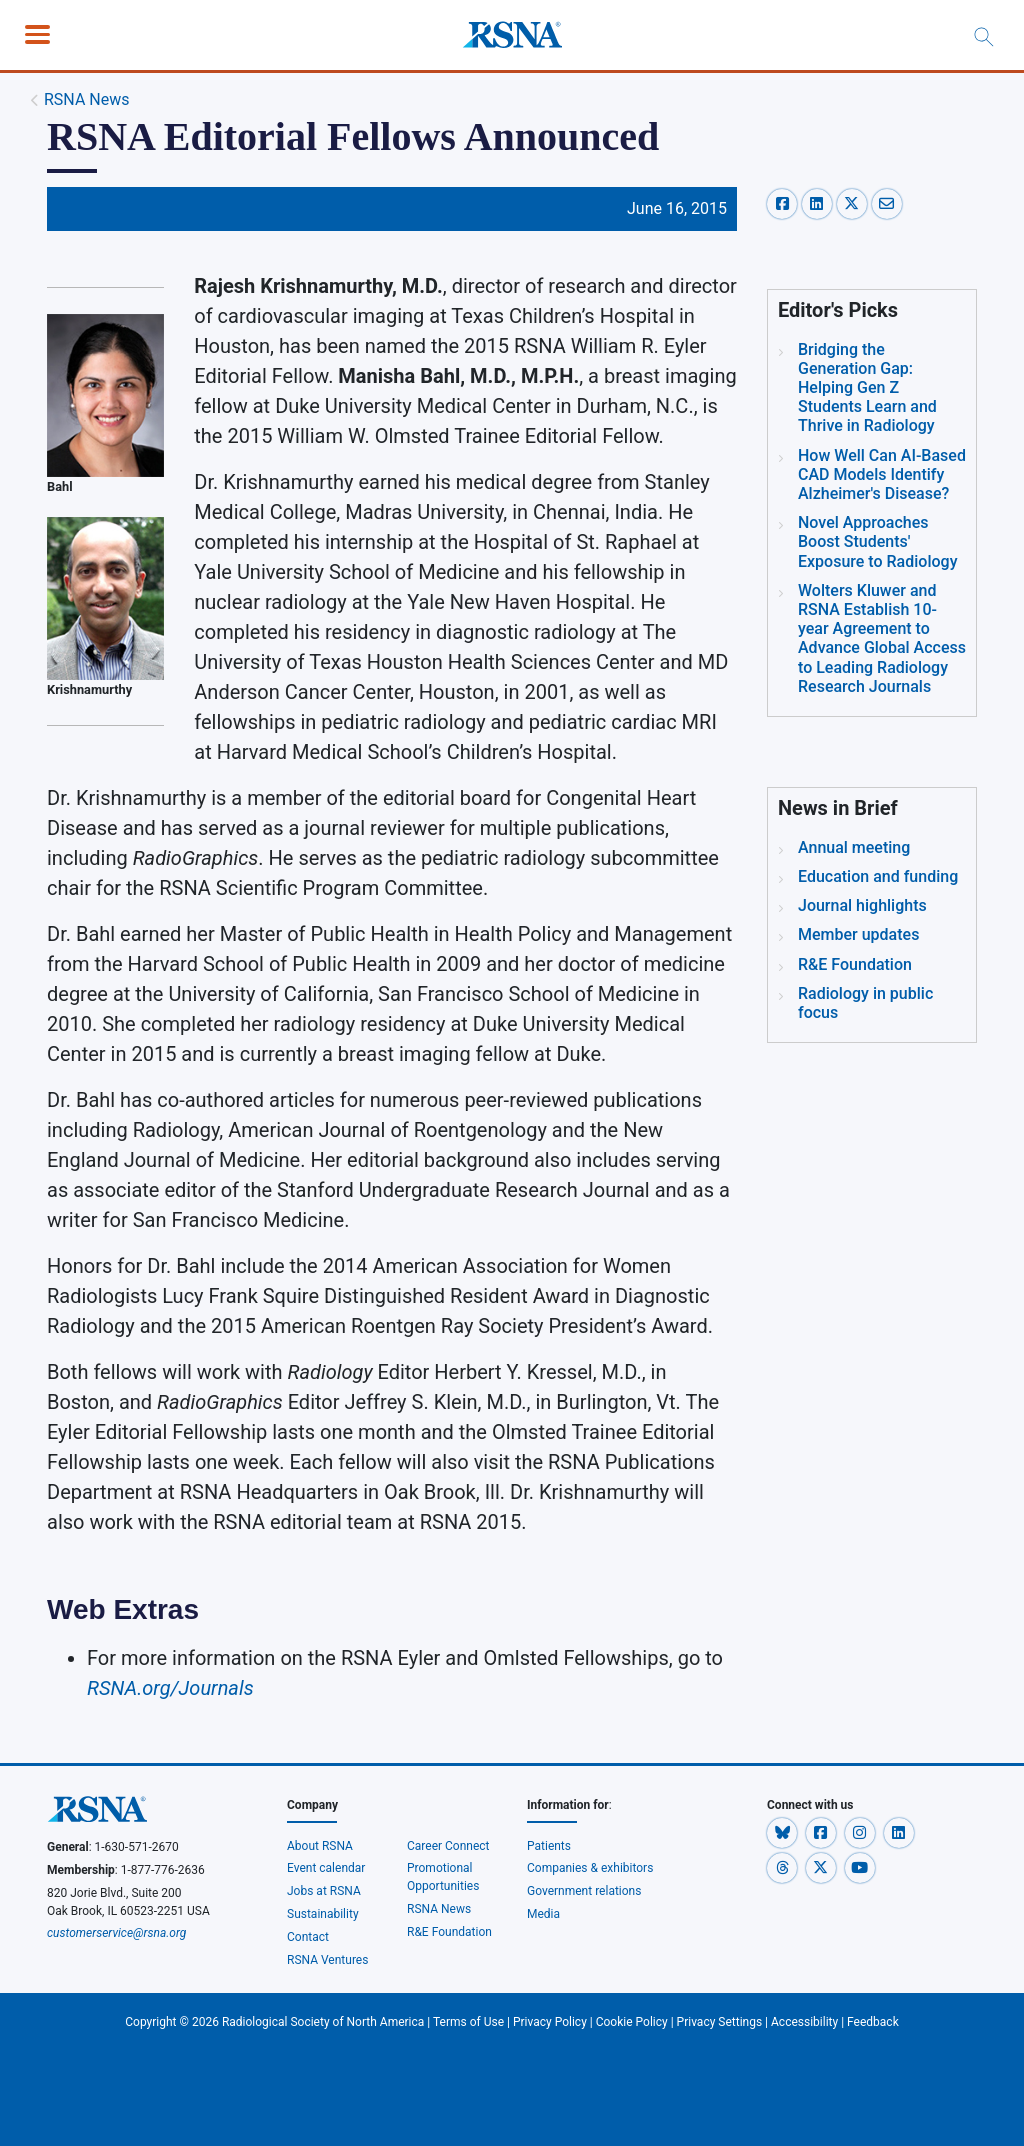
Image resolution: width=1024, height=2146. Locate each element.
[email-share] (887, 202)
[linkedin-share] (819, 202)
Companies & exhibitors (590, 1868)
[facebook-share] (784, 202)
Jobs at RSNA (324, 1891)
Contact (308, 1937)
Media (543, 1914)
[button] (783, 1833)
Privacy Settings (720, 2022)
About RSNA (320, 1846)
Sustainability (323, 1914)
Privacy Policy (550, 2022)
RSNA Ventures (327, 1960)
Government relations (585, 1891)
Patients (549, 1846)
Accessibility (804, 2022)
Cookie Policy (632, 2022)
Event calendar (327, 1868)
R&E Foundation (449, 1932)
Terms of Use (468, 2022)
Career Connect (448, 1846)
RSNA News (87, 99)
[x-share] (854, 202)
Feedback (873, 2022)
